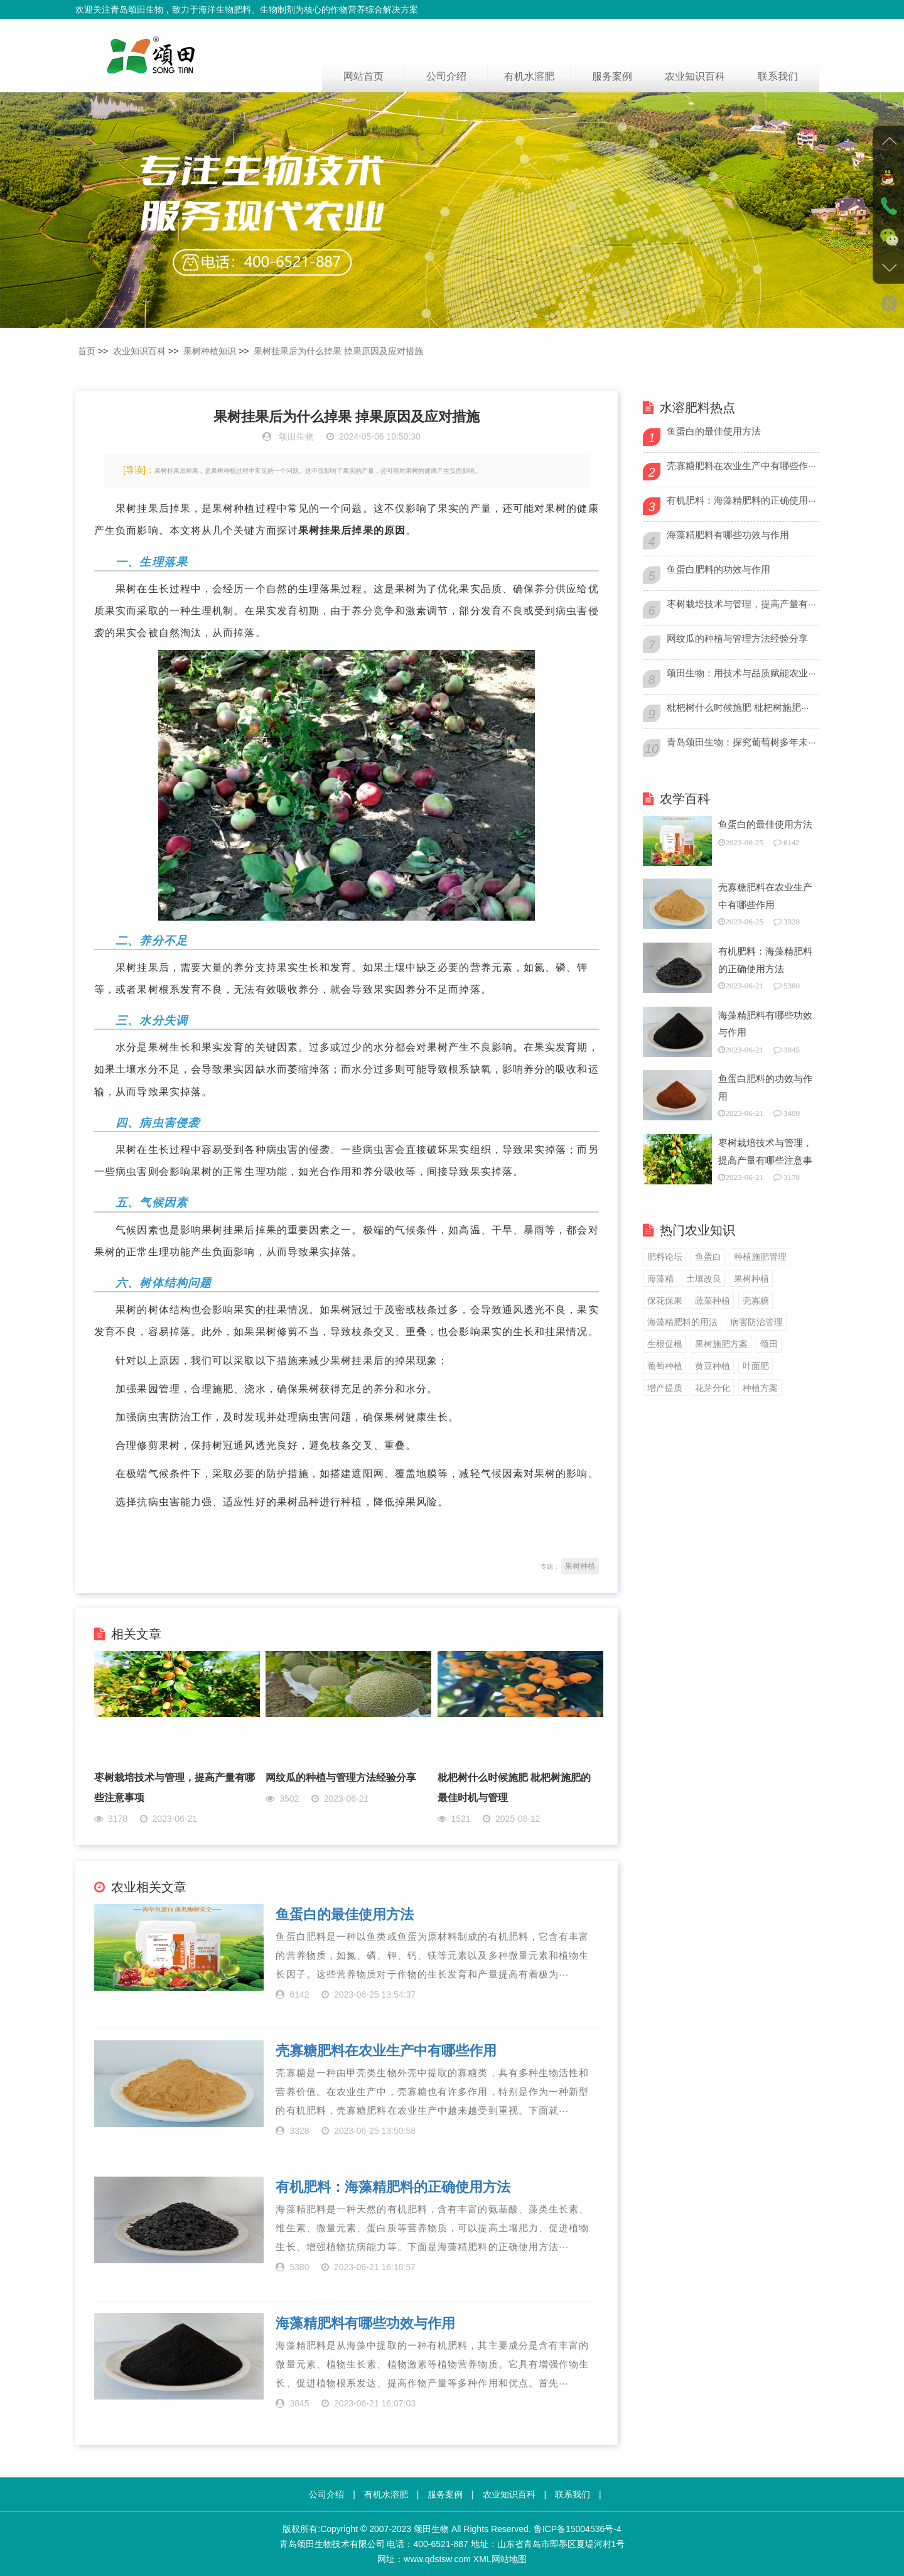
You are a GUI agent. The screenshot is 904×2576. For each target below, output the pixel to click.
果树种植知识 (209, 351)
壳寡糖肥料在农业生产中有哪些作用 (386, 2051)
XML (482, 2559)
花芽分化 (712, 1388)
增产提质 (664, 1388)
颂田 (769, 1344)
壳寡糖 (756, 1301)
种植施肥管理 (760, 1257)
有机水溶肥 (529, 76)
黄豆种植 (712, 1366)
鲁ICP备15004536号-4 (578, 2529)
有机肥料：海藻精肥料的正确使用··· (741, 500)
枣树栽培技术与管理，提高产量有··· (741, 603)
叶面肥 (756, 1366)
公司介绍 (446, 76)
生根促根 (664, 1344)
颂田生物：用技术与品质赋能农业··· (741, 673)
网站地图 (509, 2559)
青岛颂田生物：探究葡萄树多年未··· (741, 742)
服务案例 (612, 76)
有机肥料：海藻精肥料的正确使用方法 (393, 2187)
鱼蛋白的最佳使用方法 (345, 1914)
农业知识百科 (695, 76)
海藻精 (660, 1279)
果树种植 (580, 1566)
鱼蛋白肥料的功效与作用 (718, 569)
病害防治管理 (756, 1322)
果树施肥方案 (721, 1344)
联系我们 (778, 76)
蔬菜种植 (712, 1301)
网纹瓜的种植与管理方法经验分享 (341, 1777)
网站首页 (363, 76)
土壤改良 (703, 1279)
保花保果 (664, 1301)
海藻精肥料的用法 (682, 1322)
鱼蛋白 (708, 1257)
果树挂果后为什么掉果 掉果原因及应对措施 (338, 351)
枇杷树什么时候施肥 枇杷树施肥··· (738, 707)
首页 (86, 351)
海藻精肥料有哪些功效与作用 (365, 2323)
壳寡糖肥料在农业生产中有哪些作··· (741, 465)
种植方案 (760, 1388)
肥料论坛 (664, 1257)
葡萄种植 (664, 1366)
